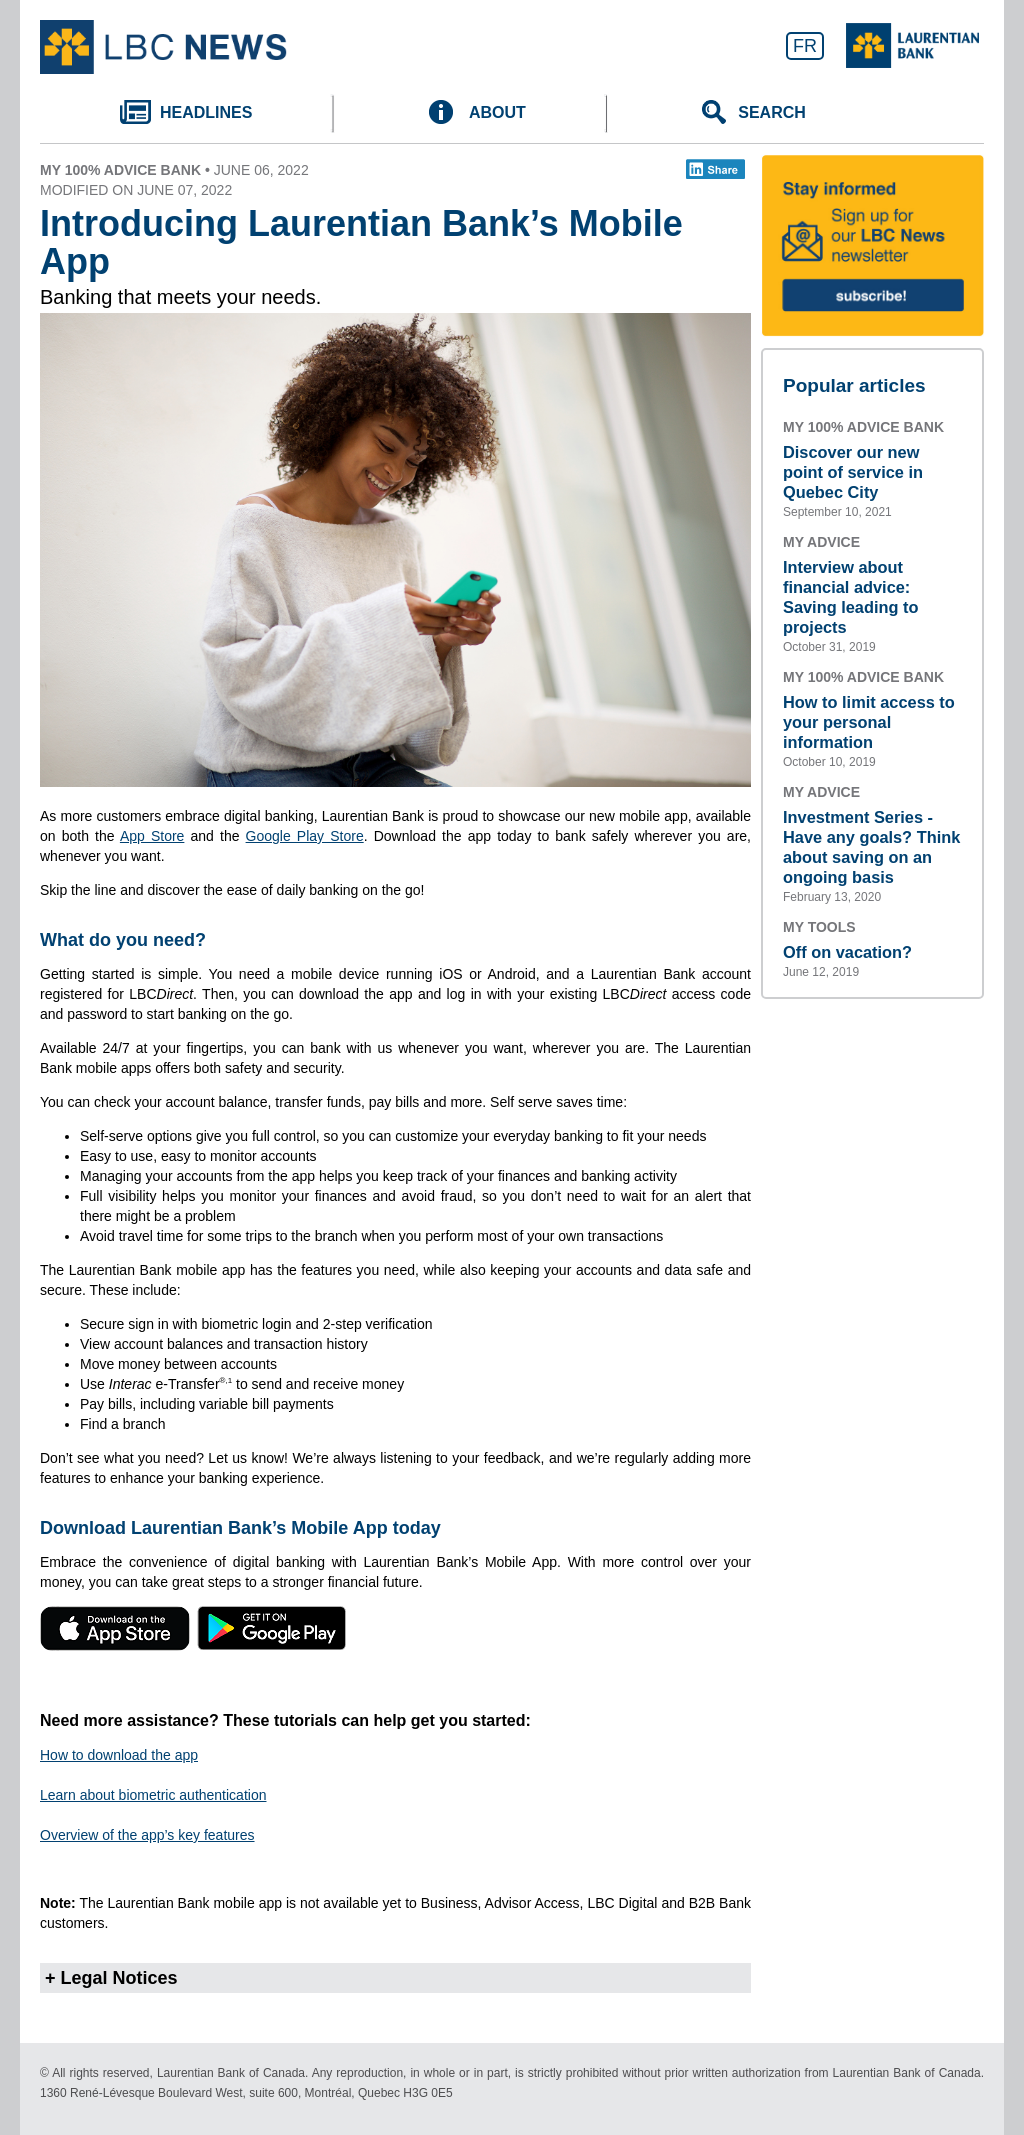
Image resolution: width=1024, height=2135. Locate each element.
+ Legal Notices (111, 1978)
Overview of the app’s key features (147, 1835)
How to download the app (119, 1755)
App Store (152, 836)
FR (805, 46)
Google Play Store (305, 836)
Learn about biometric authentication (153, 1795)
